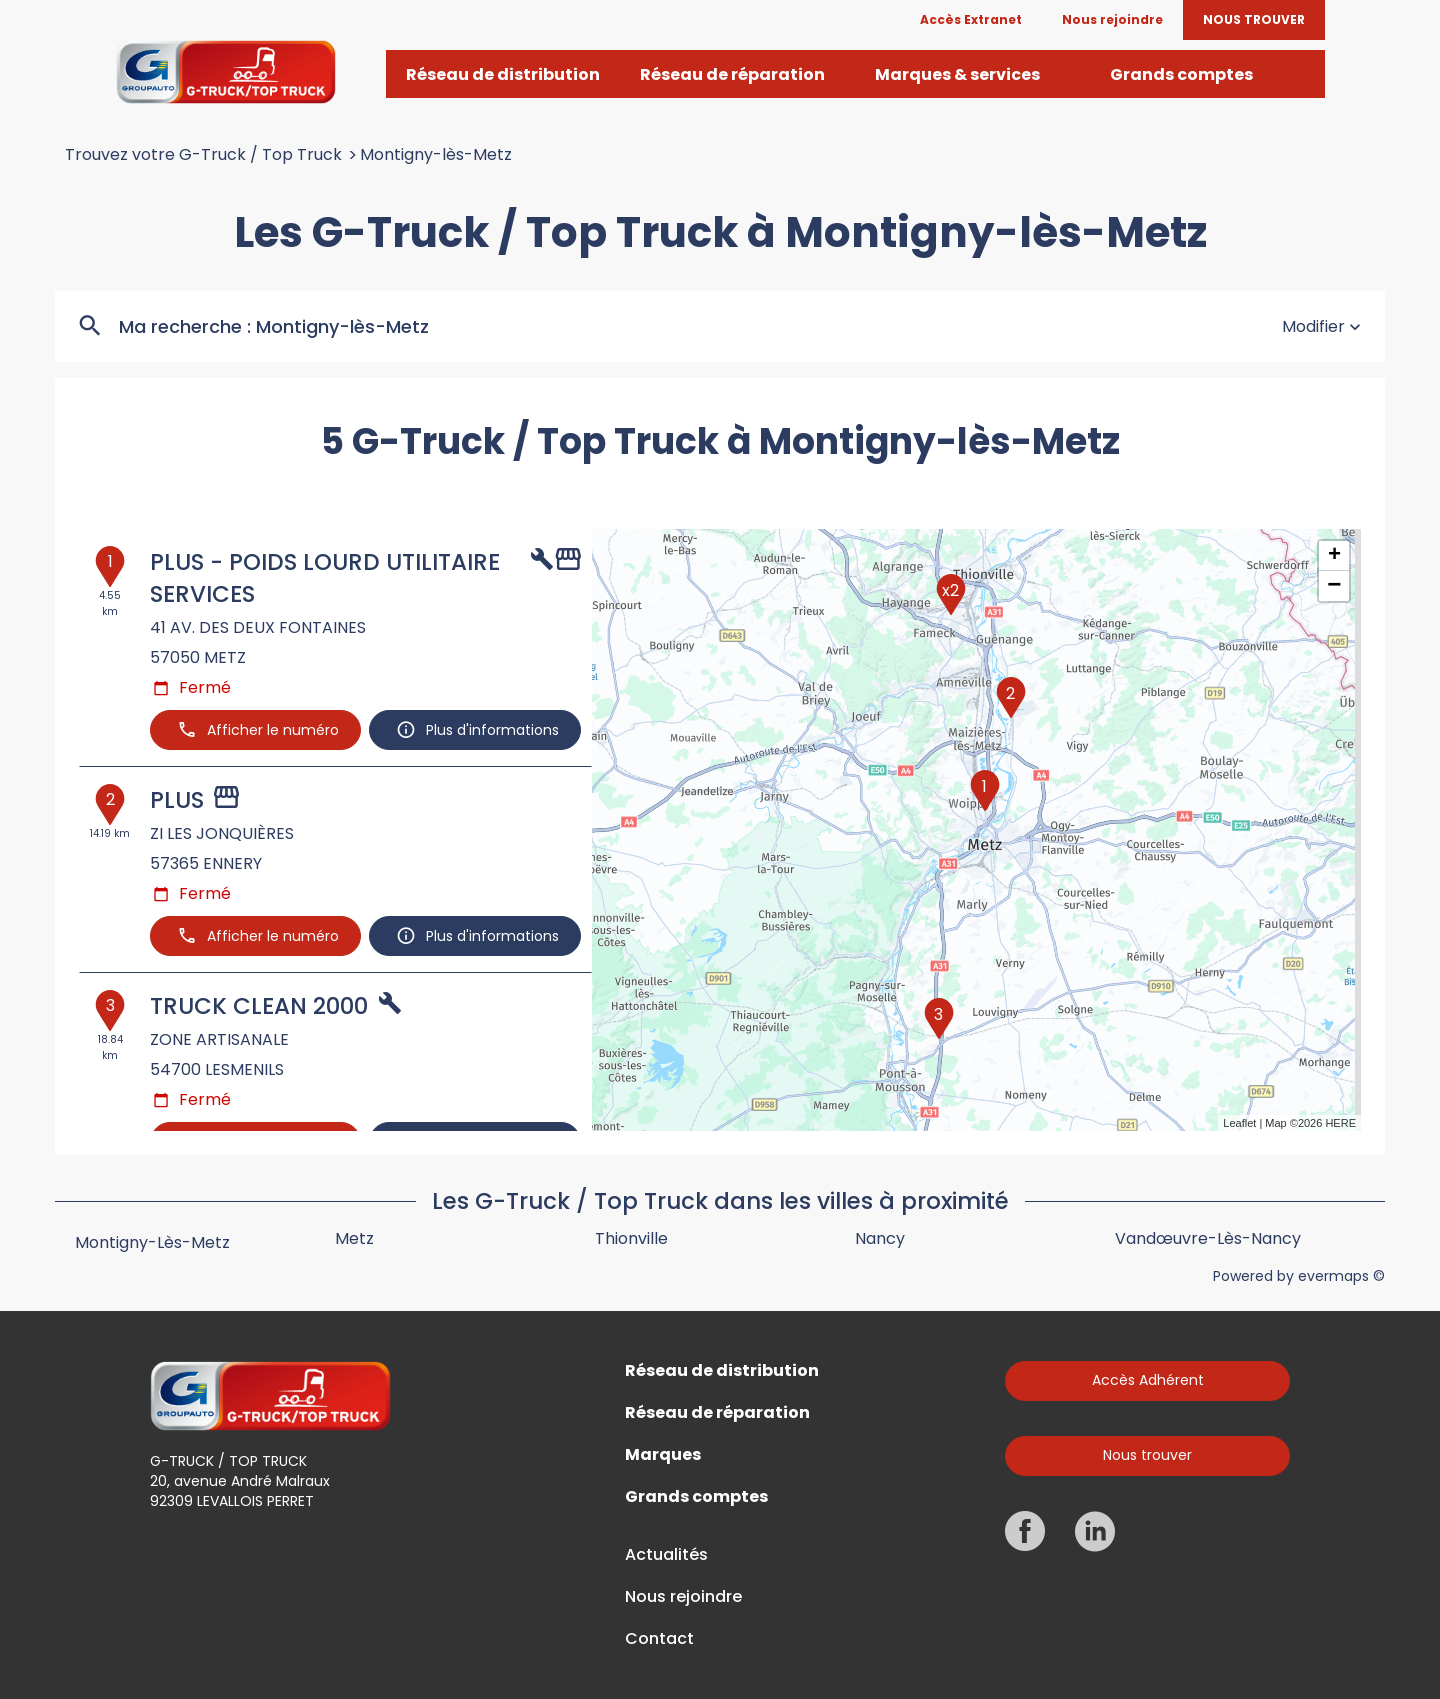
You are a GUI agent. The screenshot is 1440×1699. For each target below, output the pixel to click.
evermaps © (1341, 1276)
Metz (354, 1238)
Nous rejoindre (683, 1597)
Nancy (880, 1238)
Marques (663, 1455)
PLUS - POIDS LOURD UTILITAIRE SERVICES (325, 578)
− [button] (1334, 586)
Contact (659, 1639)
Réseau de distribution (722, 1371)
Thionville (631, 1238)
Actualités (666, 1555)
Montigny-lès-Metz (436, 155)
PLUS (177, 800)
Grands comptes (696, 1497)
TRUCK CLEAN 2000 (259, 1006)
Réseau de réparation (717, 1413)
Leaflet (1239, 1123)
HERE (1340, 1123)
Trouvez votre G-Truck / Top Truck (203, 155)
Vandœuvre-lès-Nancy (1208, 1238)
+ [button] (1334, 556)
